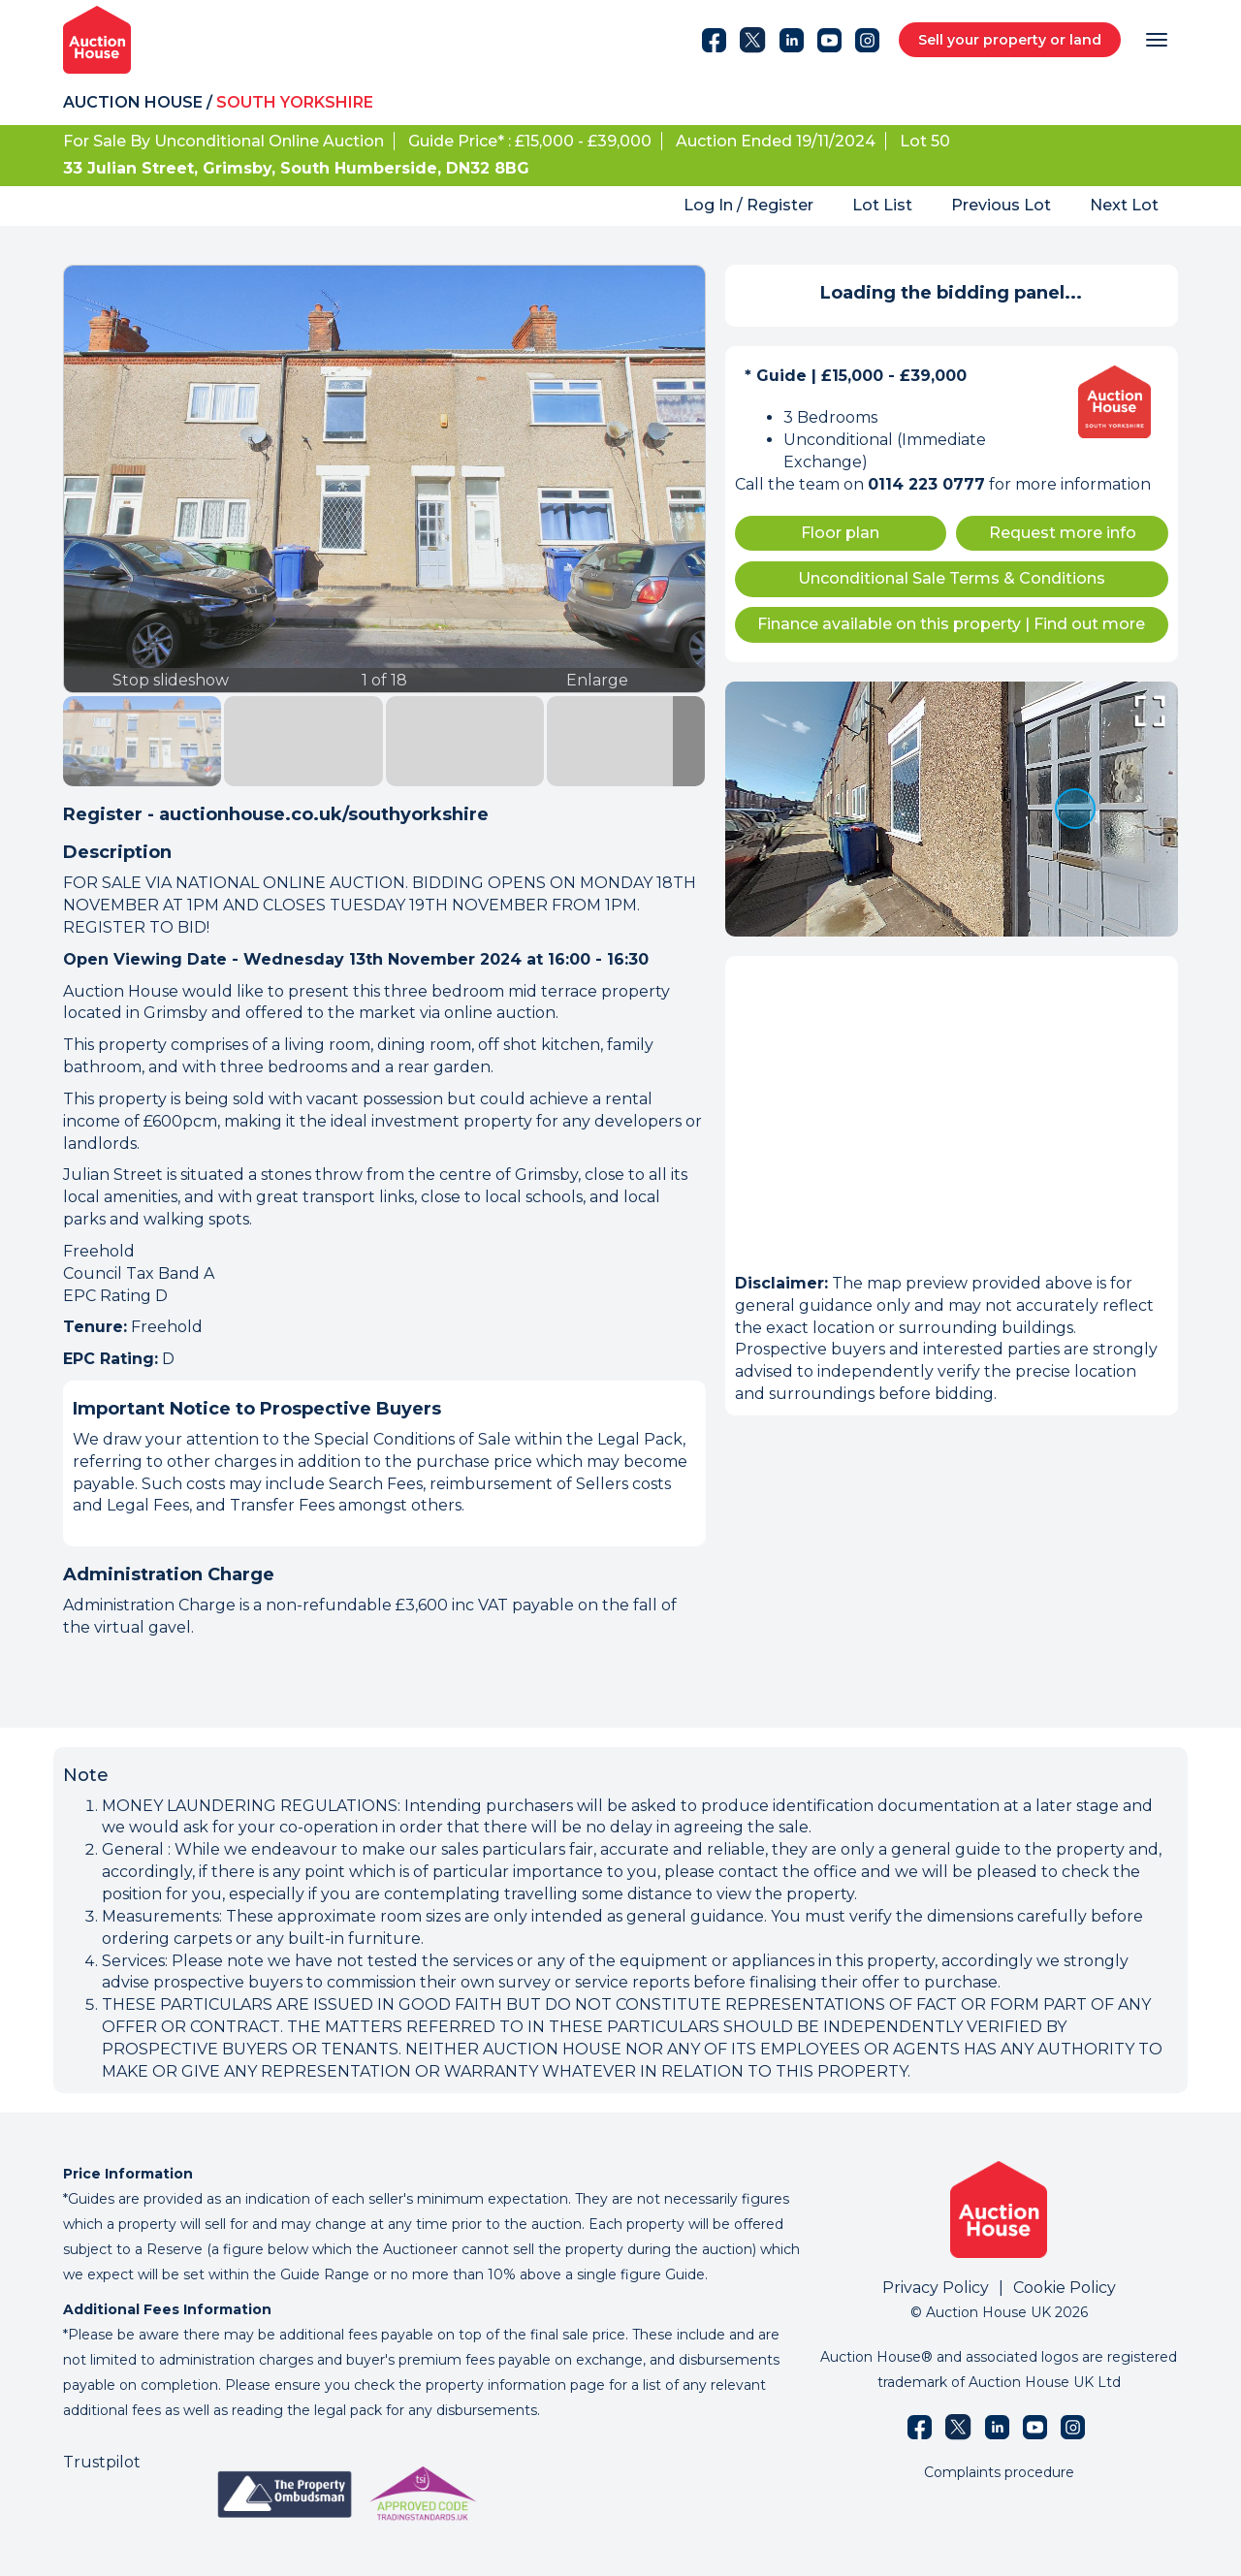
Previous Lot (1001, 205)
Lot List (882, 205)
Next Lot (1124, 205)
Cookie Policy (1064, 2287)
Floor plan (840, 533)
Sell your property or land (1009, 39)
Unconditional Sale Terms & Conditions (951, 578)
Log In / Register (748, 205)
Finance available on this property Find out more (951, 624)
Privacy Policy (935, 2287)
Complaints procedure (999, 2472)
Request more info (1062, 533)
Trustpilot (102, 2462)
